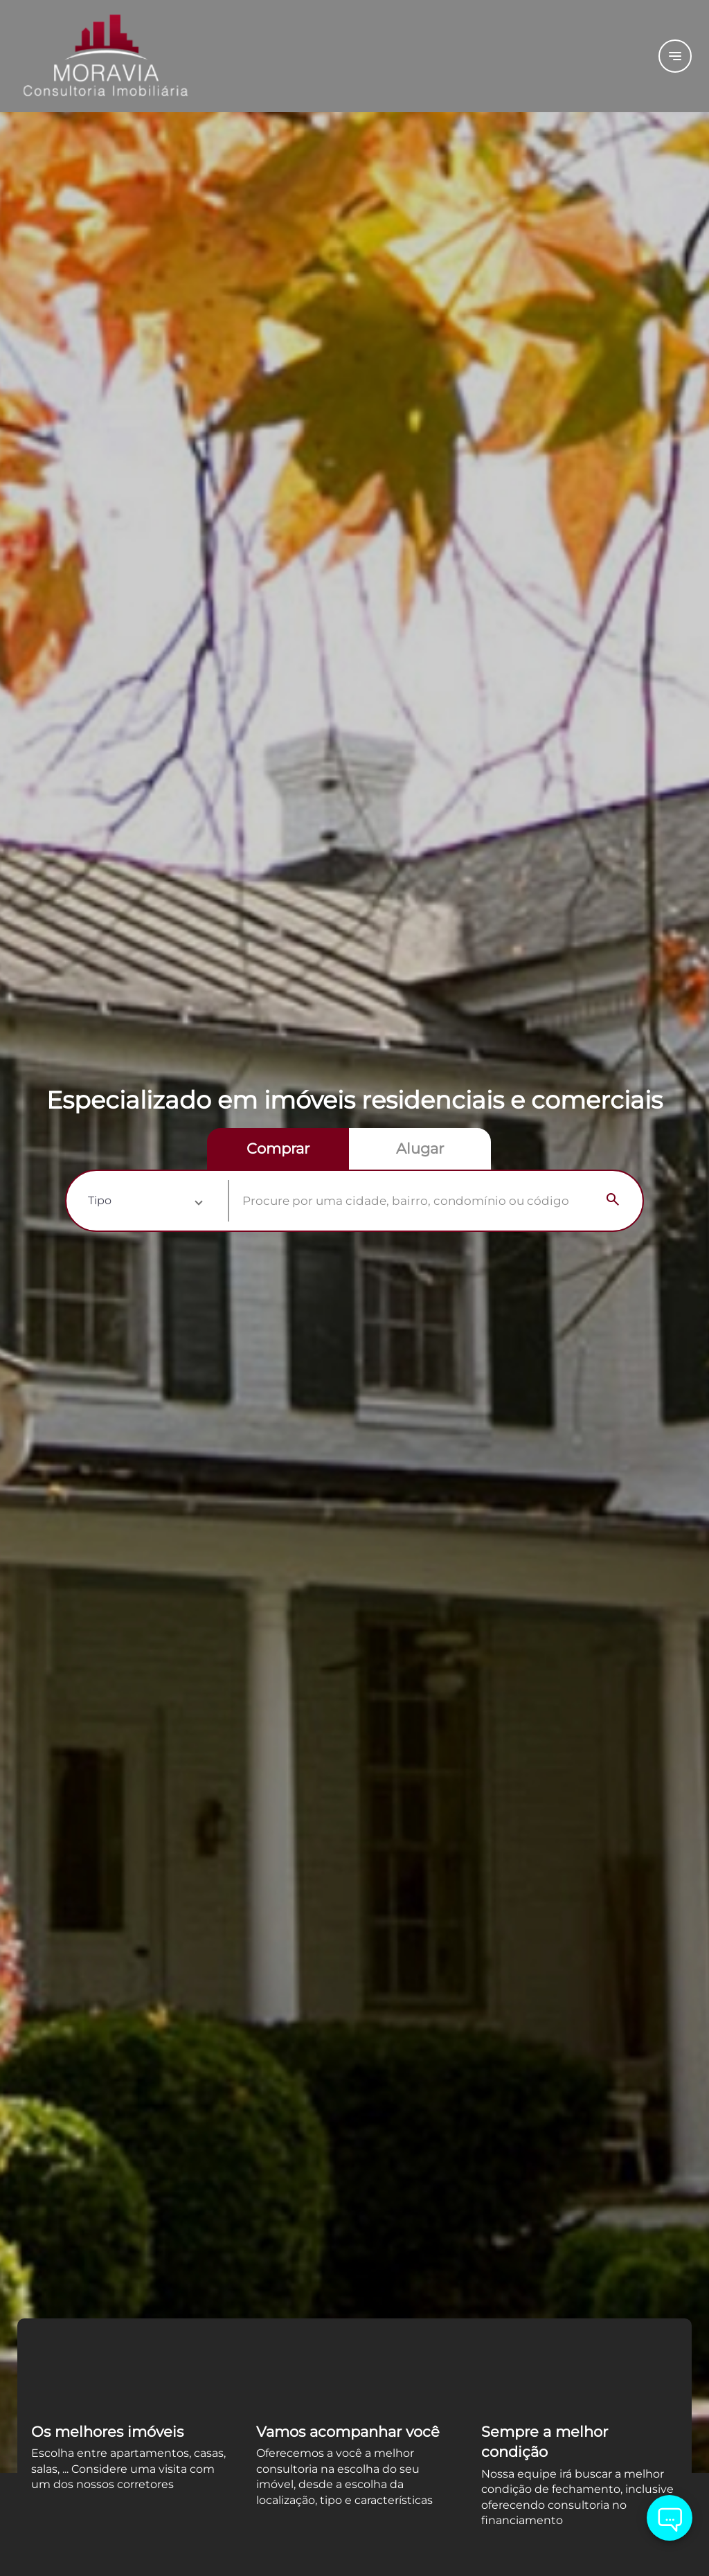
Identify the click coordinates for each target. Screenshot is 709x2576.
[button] (145, 1200)
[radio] (278, 1148)
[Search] (612, 1201)
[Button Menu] (675, 56)
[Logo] (134, 56)
